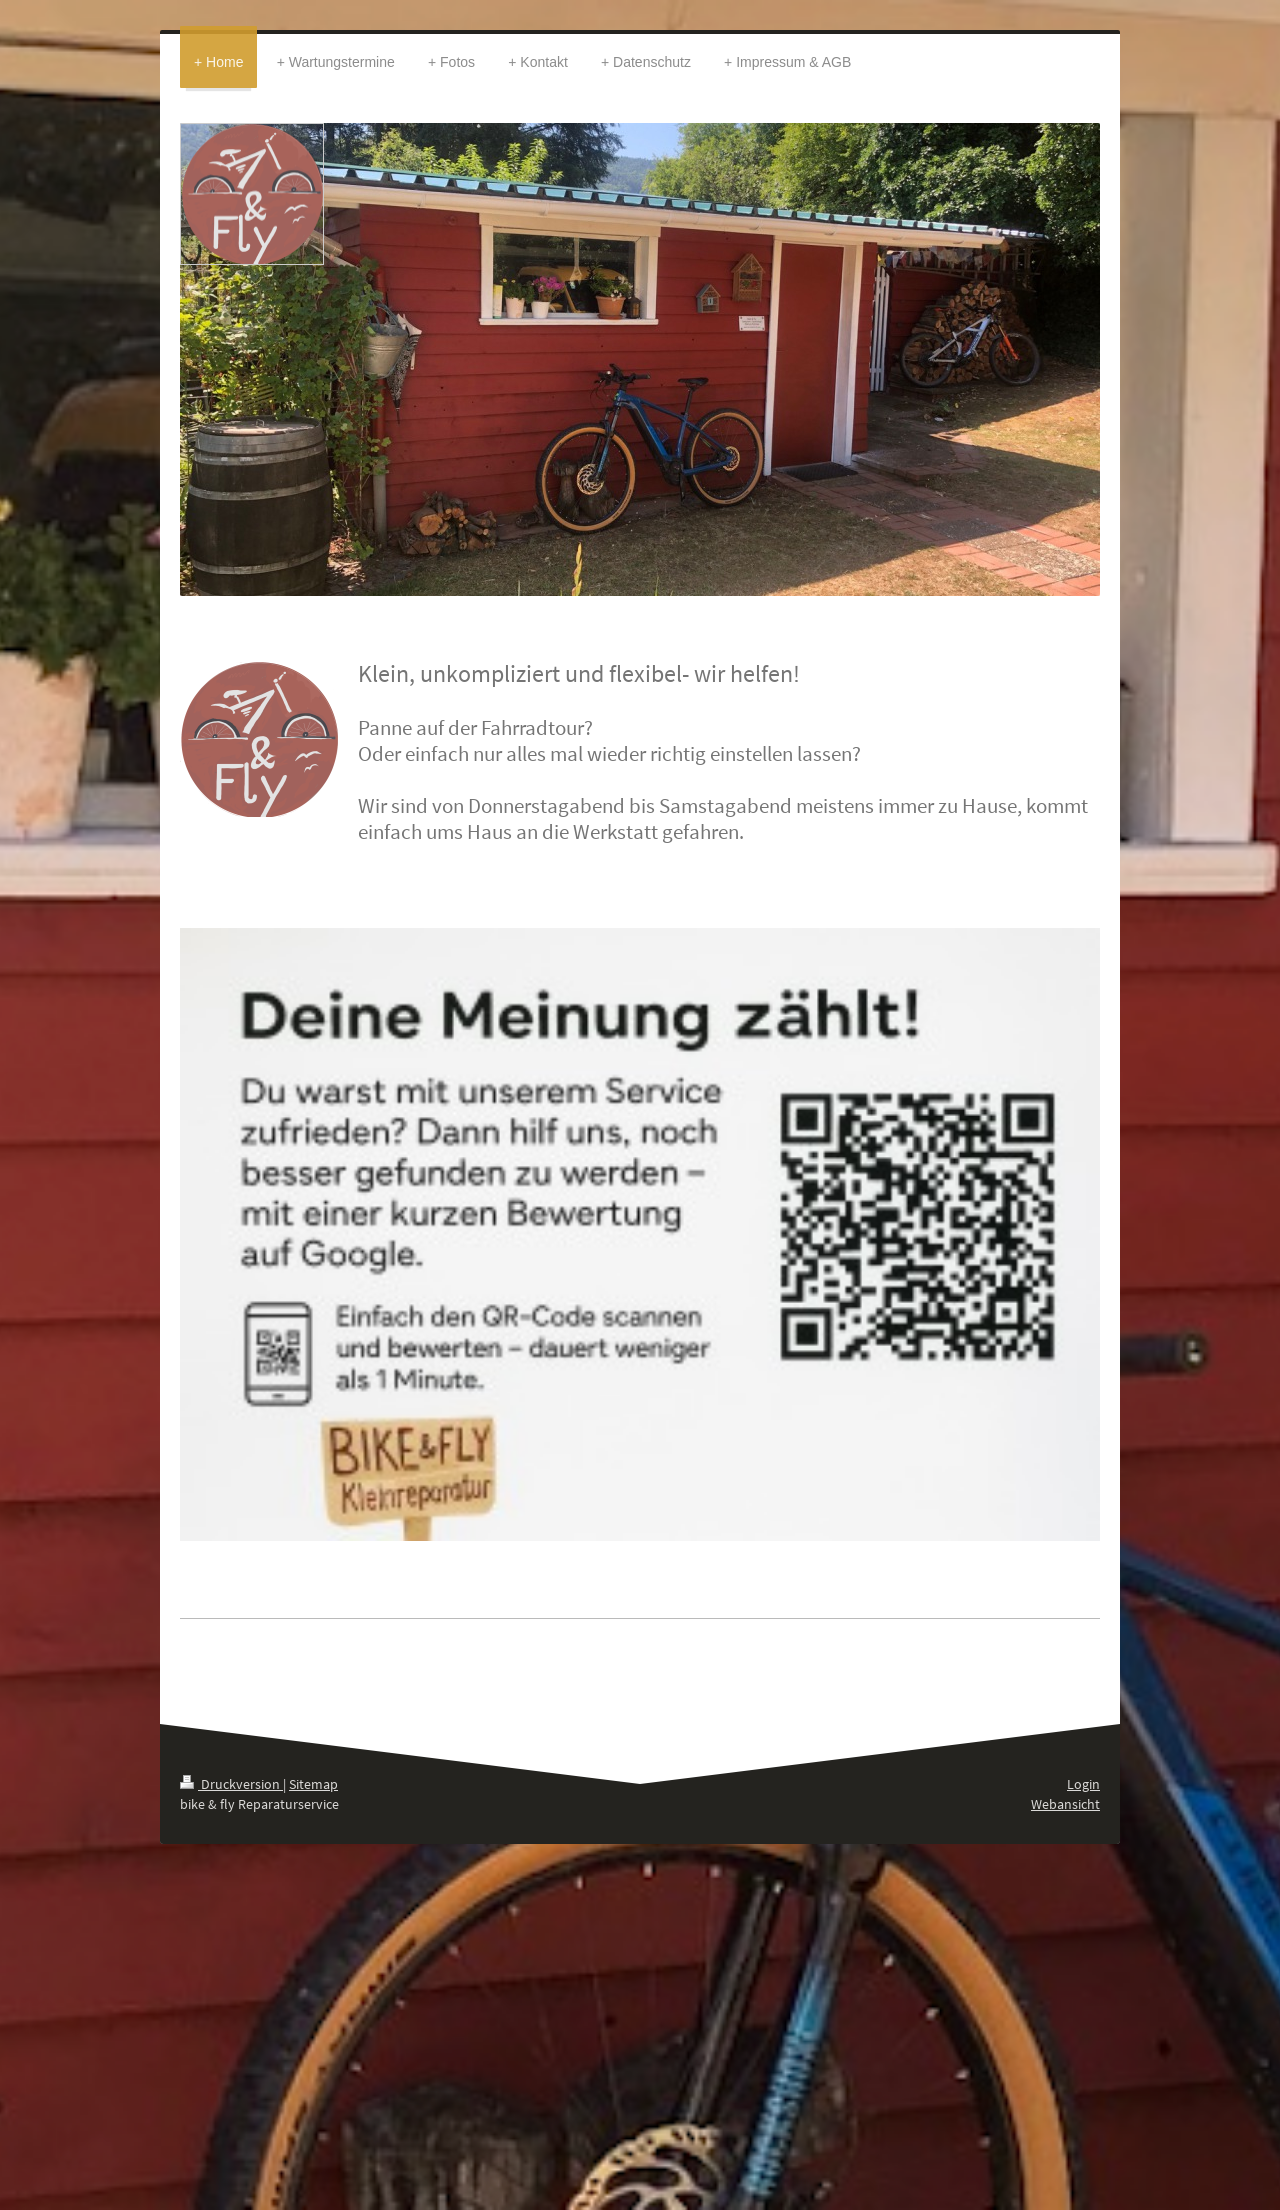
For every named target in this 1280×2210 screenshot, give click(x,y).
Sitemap (313, 1784)
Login (1083, 1784)
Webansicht (1065, 1804)
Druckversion (231, 1784)
